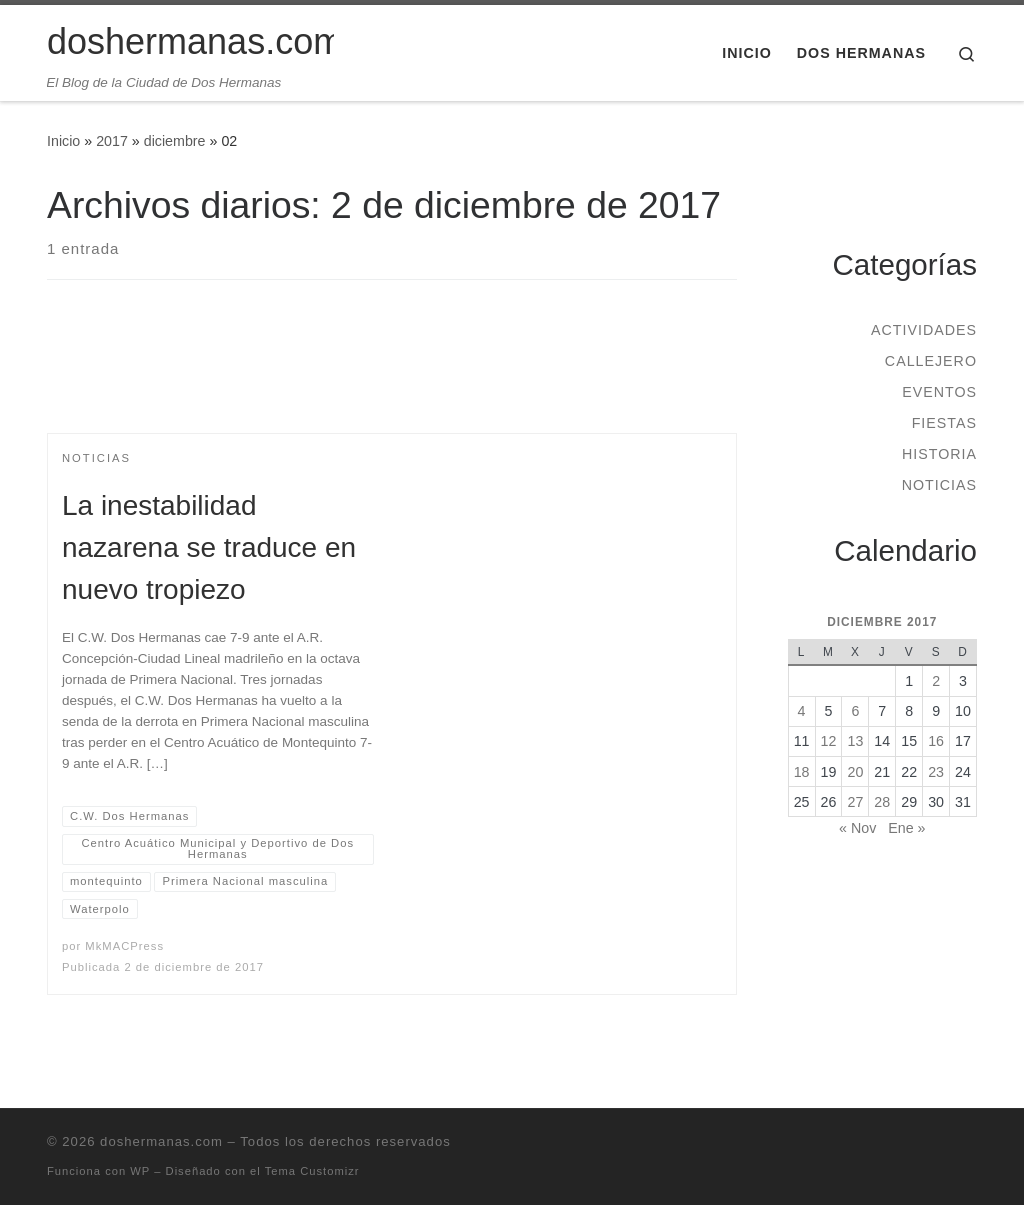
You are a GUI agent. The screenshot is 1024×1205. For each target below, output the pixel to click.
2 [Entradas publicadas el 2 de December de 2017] (936, 681)
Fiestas (944, 423)
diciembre (175, 141)
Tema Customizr (312, 1171)
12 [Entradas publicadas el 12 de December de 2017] (829, 741)
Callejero (931, 361)
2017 (112, 141)
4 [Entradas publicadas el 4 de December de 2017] (802, 711)
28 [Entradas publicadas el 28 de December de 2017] (882, 802)
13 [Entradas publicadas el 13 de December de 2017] (855, 741)
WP (140, 1171)
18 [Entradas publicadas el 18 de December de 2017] (802, 772)
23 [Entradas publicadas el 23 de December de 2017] (936, 772)
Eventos (939, 392)
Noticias (939, 485)
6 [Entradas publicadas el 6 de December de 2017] (855, 711)
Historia (939, 454)
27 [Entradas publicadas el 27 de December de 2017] (855, 802)
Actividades (924, 330)
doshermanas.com (161, 1141)
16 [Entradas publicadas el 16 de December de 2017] (936, 741)
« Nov (857, 828)
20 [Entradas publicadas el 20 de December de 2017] (855, 772)
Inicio (63, 141)
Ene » (906, 828)
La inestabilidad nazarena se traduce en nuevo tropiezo (209, 547)
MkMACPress (124, 946)
